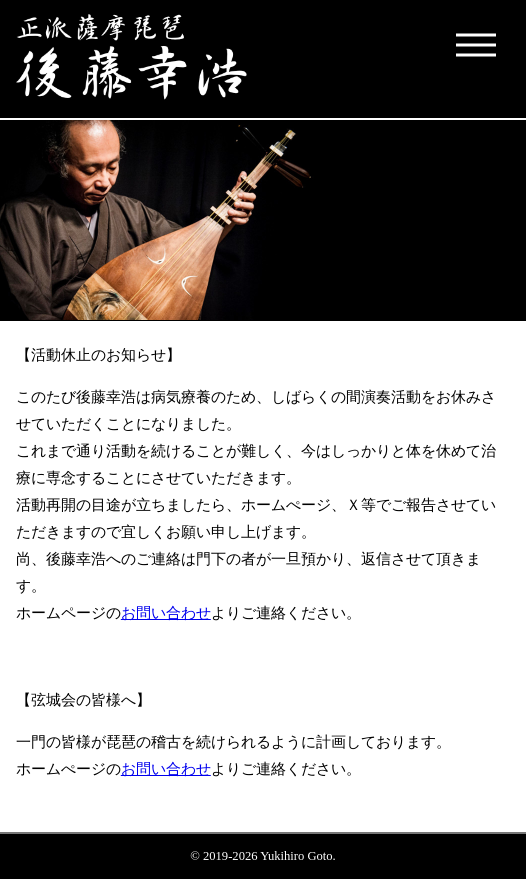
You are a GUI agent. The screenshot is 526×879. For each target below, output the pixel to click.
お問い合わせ (166, 612)
